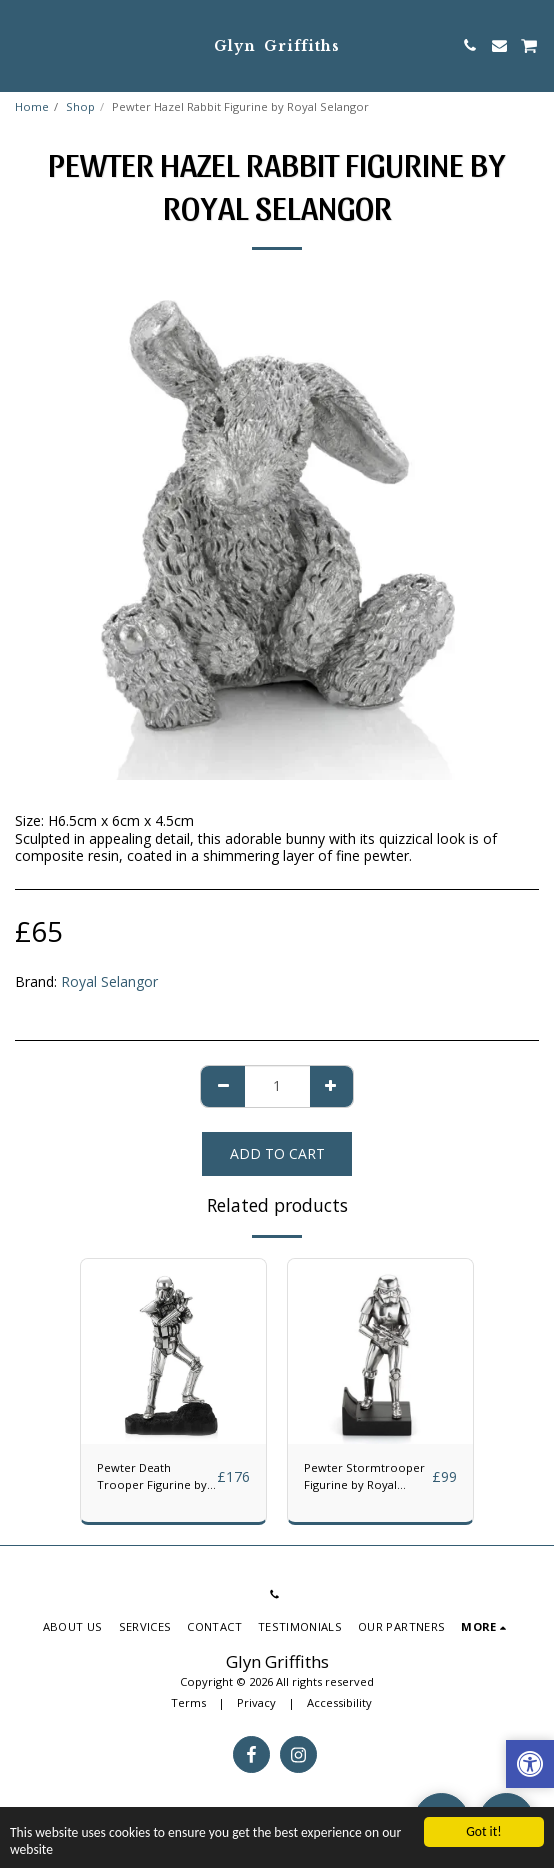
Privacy (256, 1702)
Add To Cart (277, 1153)
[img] (173, 1351)
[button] (22, 44)
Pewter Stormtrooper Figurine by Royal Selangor (364, 1477)
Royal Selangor (109, 981)
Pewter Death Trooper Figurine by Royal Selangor (152, 1477)
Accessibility (339, 1702)
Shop (80, 106)
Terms (188, 1702)
